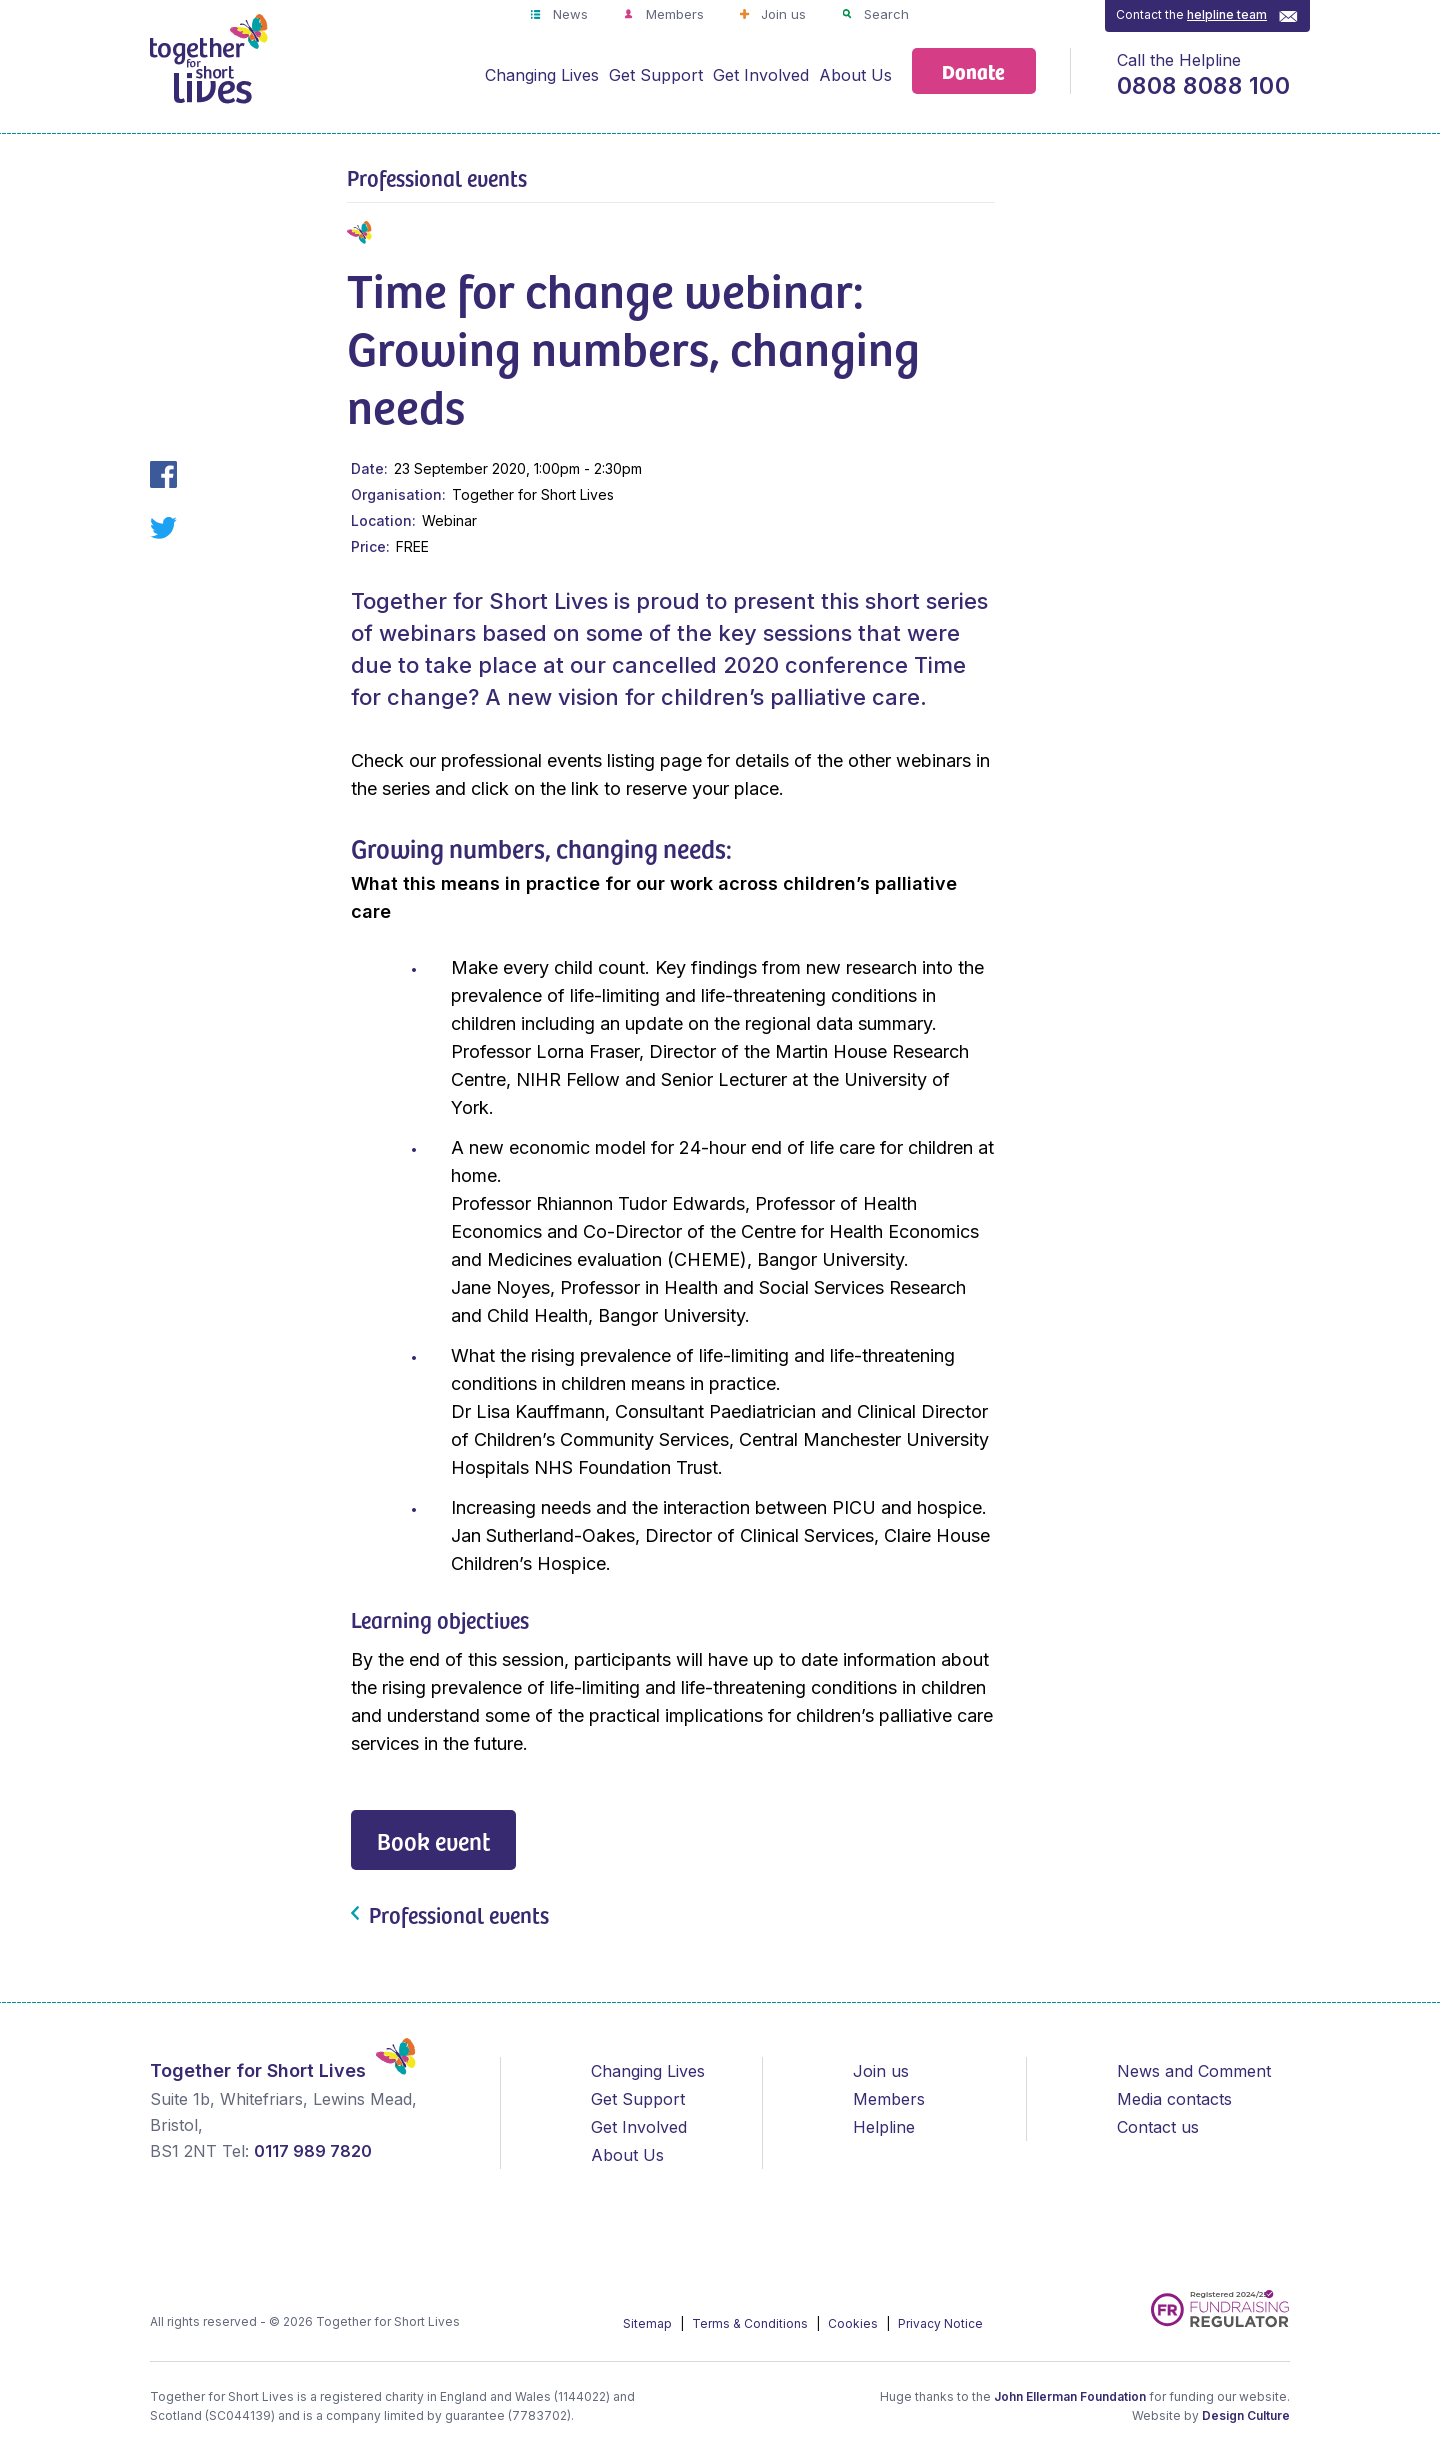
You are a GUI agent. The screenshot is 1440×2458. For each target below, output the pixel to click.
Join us (781, 14)
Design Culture (1246, 2415)
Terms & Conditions (751, 2323)
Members (673, 14)
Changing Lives (542, 75)
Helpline (884, 2127)
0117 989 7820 (313, 2151)
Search (884, 14)
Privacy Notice (940, 2323)
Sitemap (649, 2323)
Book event (433, 1840)
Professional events (437, 177)
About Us (855, 75)
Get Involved (761, 75)
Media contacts (1174, 2099)
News (568, 14)
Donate (973, 70)
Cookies (854, 2323)
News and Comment (1194, 2071)
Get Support (656, 75)
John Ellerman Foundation (1070, 2396)
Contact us (1158, 2127)
